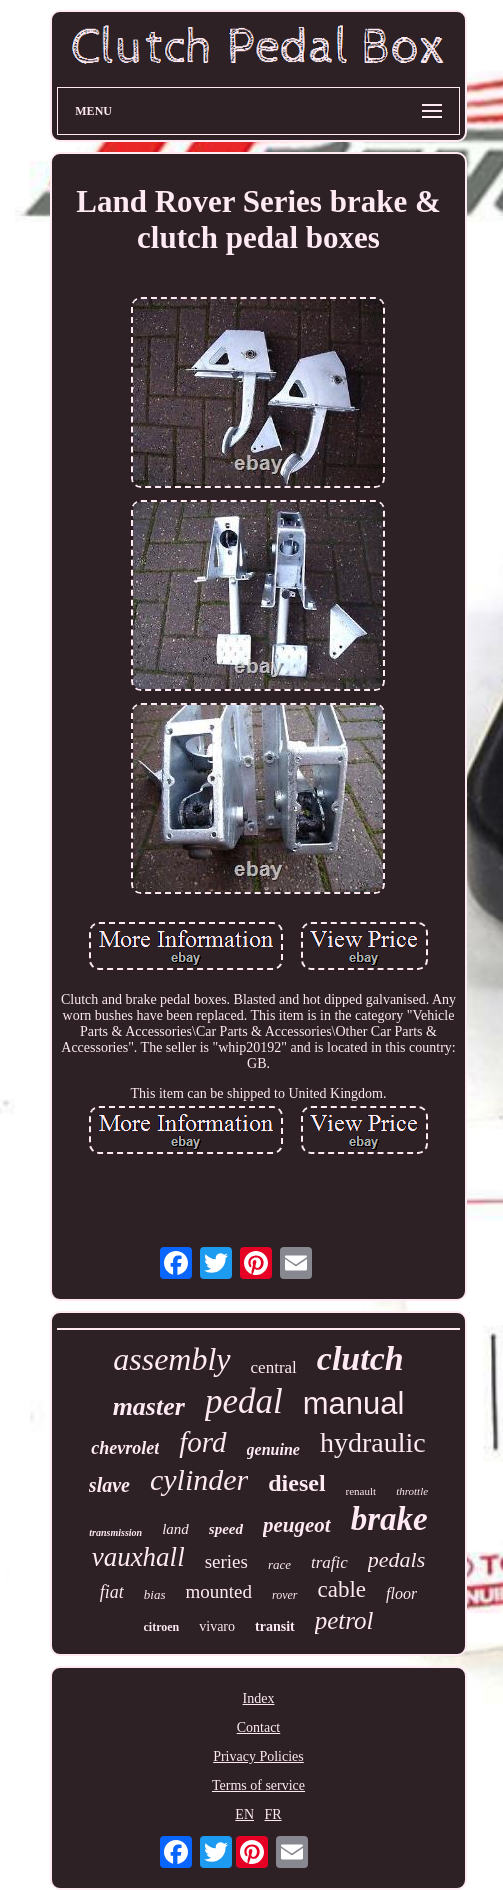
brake (389, 1519)
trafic (329, 1562)
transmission (115, 1532)
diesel (296, 1483)
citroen (161, 1627)
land (175, 1529)
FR (273, 1814)
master (149, 1406)
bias (155, 1594)
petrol (344, 1620)
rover (285, 1595)
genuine (273, 1449)
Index (259, 1698)
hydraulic (373, 1442)
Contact (259, 1727)
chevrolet (125, 1448)
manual (354, 1403)
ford (202, 1442)
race (279, 1564)
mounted (218, 1591)
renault (361, 1491)
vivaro (217, 1626)
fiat (112, 1592)
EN (244, 1814)
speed (226, 1529)
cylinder (199, 1479)
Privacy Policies (258, 1756)
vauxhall (138, 1557)
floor (401, 1593)
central (274, 1367)
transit (275, 1626)
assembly (171, 1359)
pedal (244, 1401)
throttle (412, 1491)
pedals (396, 1559)
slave (109, 1485)
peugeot (297, 1525)
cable (342, 1589)
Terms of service (258, 1785)
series (226, 1561)
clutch (360, 1358)
